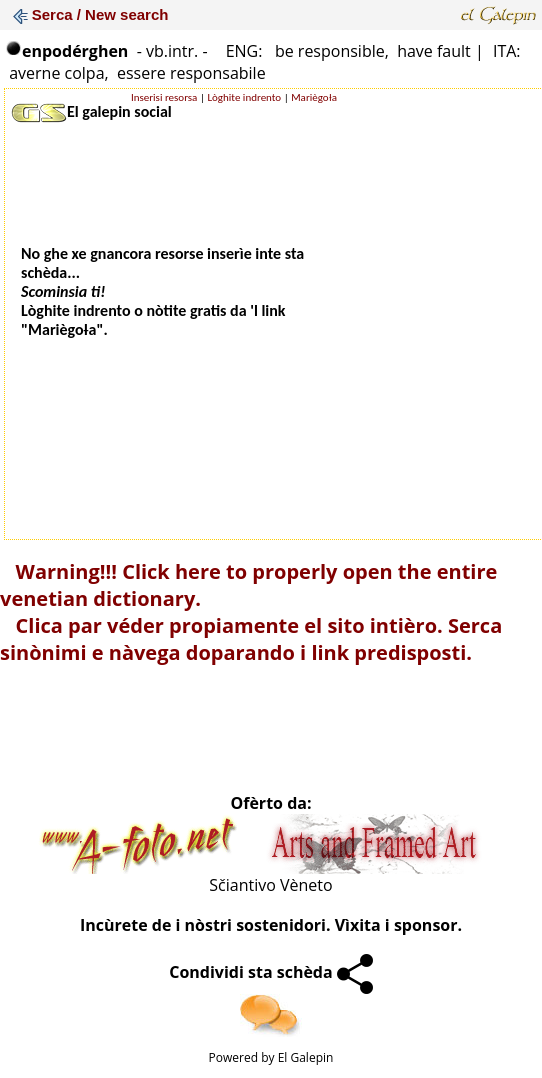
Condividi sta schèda (271, 972)
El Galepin (306, 1057)
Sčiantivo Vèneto (270, 885)
